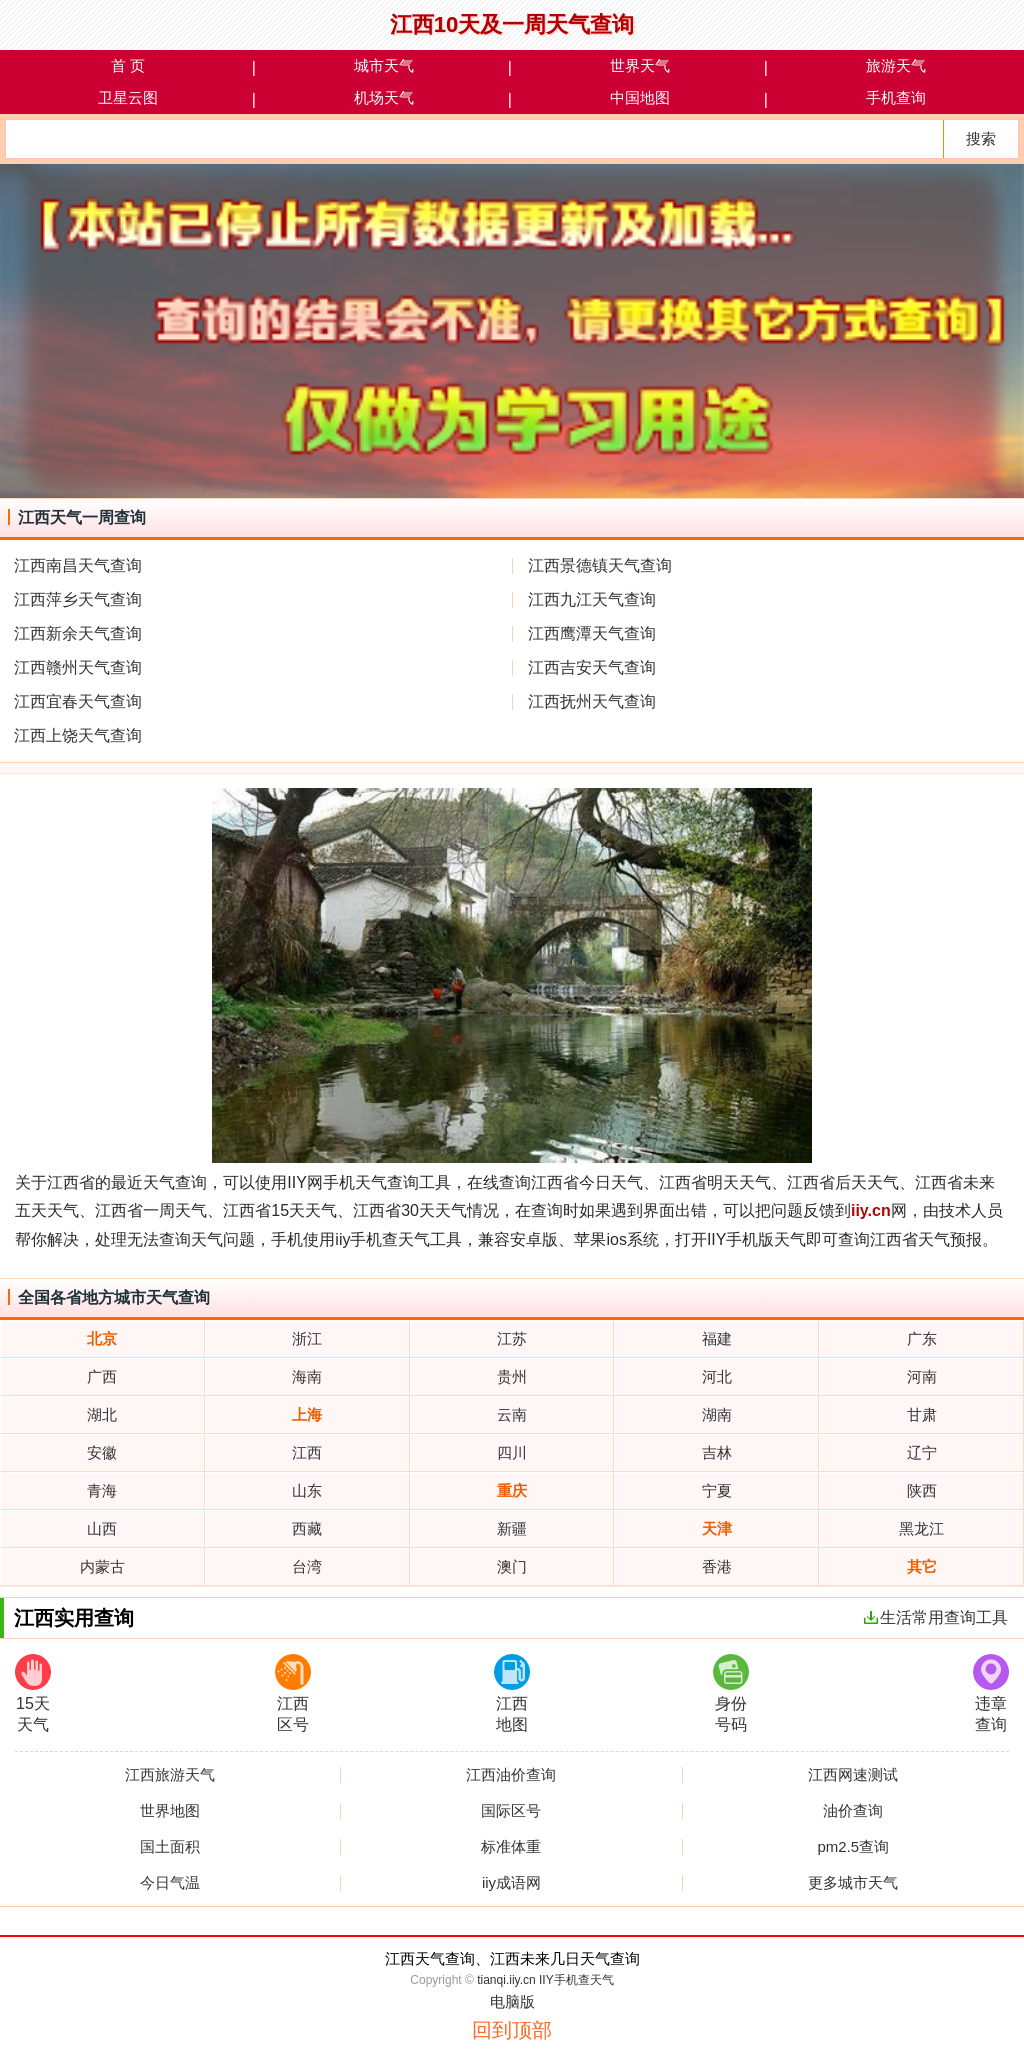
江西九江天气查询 (592, 599)
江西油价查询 (511, 1775)
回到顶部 (512, 2030)
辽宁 (922, 1452)
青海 (102, 1490)
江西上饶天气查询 (78, 735)
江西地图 (512, 1693)
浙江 (307, 1338)
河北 (717, 1376)
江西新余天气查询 (78, 633)
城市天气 (384, 65)
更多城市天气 (853, 1883)
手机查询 (896, 97)
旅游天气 (896, 65)
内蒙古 (102, 1566)
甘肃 (922, 1414)
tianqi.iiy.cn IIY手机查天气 (545, 1980)
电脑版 (512, 2001)
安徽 (102, 1452)
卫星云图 (128, 97)
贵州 (512, 1376)
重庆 (512, 1490)
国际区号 (511, 1811)
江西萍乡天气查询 (78, 599)
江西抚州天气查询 (592, 701)
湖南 (717, 1414)
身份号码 (731, 1693)
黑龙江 (921, 1528)
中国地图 (640, 97)
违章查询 (991, 1693)
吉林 (717, 1452)
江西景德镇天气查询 (600, 565)
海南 (307, 1376)
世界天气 (640, 65)
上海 (307, 1414)
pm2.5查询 (853, 1847)
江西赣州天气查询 (78, 667)
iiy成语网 (511, 1883)
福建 (717, 1338)
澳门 (512, 1566)
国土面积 (170, 1847)
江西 (307, 1452)
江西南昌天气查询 (78, 565)
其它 (922, 1566)
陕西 (922, 1490)
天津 (717, 1528)
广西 (102, 1376)
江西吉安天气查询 (592, 667)
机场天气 (384, 97)
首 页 (128, 65)
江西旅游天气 (170, 1775)
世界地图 (170, 1811)
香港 (717, 1566)
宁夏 (717, 1490)
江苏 (512, 1338)
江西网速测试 (853, 1775)
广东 (922, 1338)
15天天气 (33, 1693)
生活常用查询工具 (936, 1617)
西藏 (307, 1528)
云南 (512, 1414)
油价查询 (853, 1811)
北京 (102, 1338)
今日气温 (170, 1883)
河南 (922, 1376)
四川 (512, 1452)
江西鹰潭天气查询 (592, 633)
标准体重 (511, 1847)
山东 (307, 1490)
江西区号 (293, 1693)
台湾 (307, 1566)
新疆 (512, 1528)
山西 (102, 1528)
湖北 (102, 1414)
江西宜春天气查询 (78, 701)
